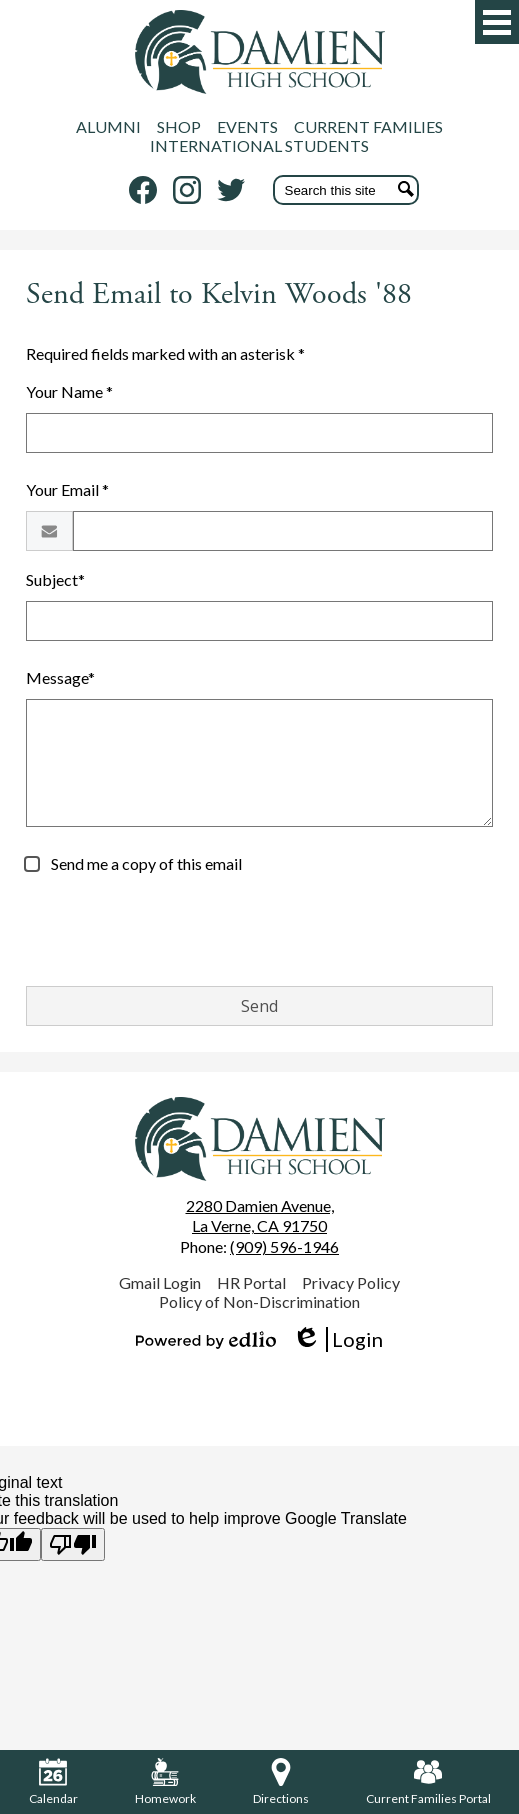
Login (337, 1339)
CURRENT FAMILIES (368, 126)
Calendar (53, 1782)
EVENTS (247, 126)
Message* (60, 677)
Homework (165, 1782)
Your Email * (67, 489)
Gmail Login (160, 1282)
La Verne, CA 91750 (260, 1216)
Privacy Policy (351, 1282)
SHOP (179, 126)
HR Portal (251, 1282)
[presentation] (178, 931)
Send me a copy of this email (145, 863)
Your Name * (69, 391)
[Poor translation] (73, 1544)
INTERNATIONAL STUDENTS (259, 145)
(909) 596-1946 (284, 1246)
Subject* (55, 579)
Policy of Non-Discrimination (259, 1301)
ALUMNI (108, 126)
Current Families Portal (428, 1782)
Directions (281, 1782)
